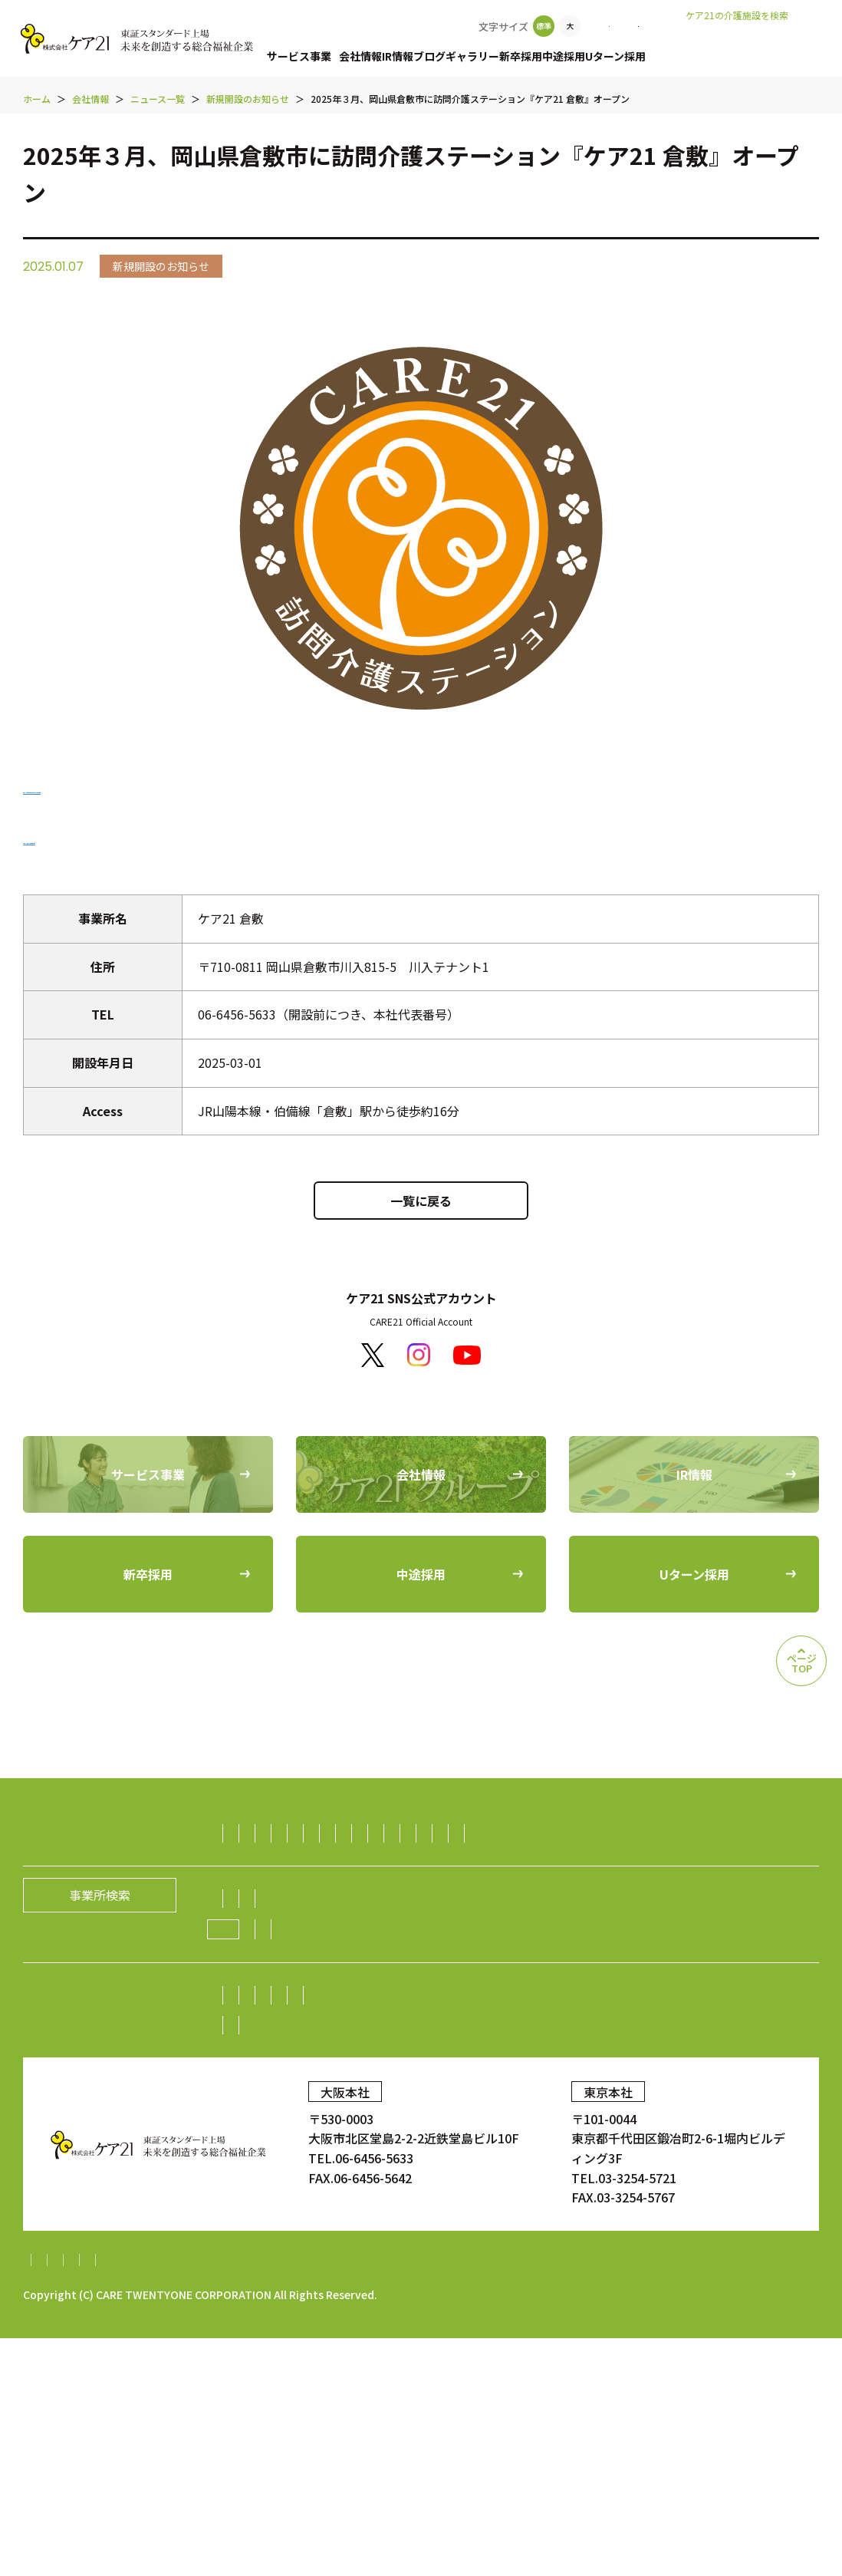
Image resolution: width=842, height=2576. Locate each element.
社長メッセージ (277, 2078)
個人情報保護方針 (162, 2498)
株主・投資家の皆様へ (295, 2175)
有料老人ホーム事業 (379, 1833)
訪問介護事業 (271, 1833)
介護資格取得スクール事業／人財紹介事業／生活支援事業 (393, 1953)
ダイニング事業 (277, 1983)
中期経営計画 (271, 2205)
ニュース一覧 (450, 2108)
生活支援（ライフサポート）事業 (661, 1953)
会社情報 (368, 56)
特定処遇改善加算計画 (627, 2498)
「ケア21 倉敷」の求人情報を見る (117, 838)
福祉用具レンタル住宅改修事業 (610, 1863)
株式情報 (564, 2175)
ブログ (452, 56)
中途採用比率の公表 (275, 2267)
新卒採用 (559, 56)
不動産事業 (366, 1983)
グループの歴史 (540, 2078)
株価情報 (629, 2175)
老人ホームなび (768, 39)
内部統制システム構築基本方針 (464, 2498)
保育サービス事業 (434, 1893)
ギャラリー (503, 56)
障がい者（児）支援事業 (301, 1893)
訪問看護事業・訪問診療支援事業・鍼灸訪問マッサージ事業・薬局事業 (430, 1923)
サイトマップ (60, 2498)
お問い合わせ (658, 26)
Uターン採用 (670, 56)
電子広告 (694, 2175)
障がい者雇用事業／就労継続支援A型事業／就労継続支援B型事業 (592, 1983)
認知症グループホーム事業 (523, 1833)
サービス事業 (299, 56)
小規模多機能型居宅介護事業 (313, 1863)
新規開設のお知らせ (558, 2108)
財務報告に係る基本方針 (294, 2498)
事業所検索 (573, 26)
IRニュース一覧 (366, 2205)
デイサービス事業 (458, 1863)
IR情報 (413, 56)
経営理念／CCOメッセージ (409, 2078)
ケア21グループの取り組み (316, 2109)
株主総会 (397, 2175)
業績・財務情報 (481, 2175)
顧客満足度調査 (666, 2267)
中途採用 (610, 56)
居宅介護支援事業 (662, 1833)
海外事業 (258, 2013)
